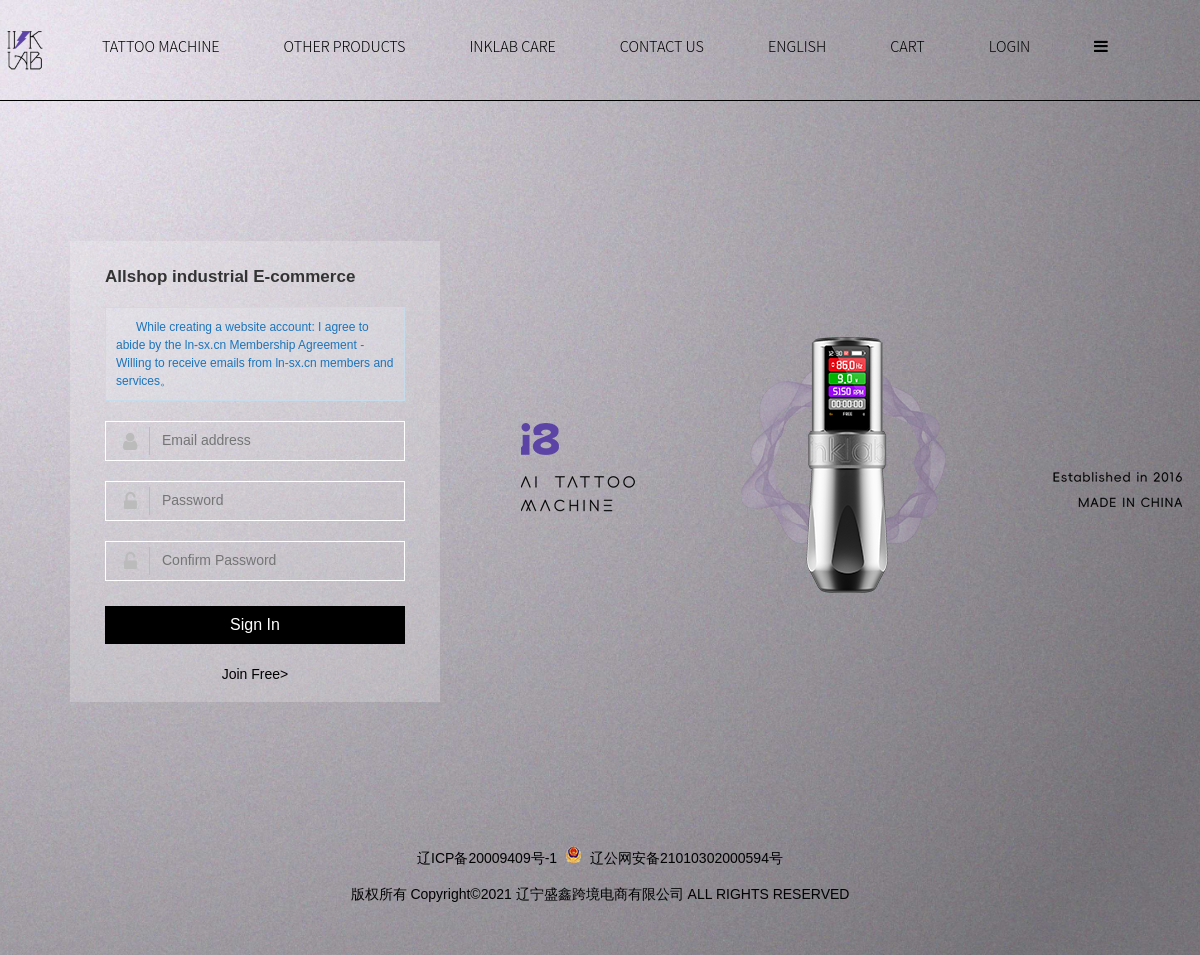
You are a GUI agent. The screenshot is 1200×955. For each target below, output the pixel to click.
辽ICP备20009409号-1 (487, 858)
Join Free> (255, 674)
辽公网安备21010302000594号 (686, 858)
